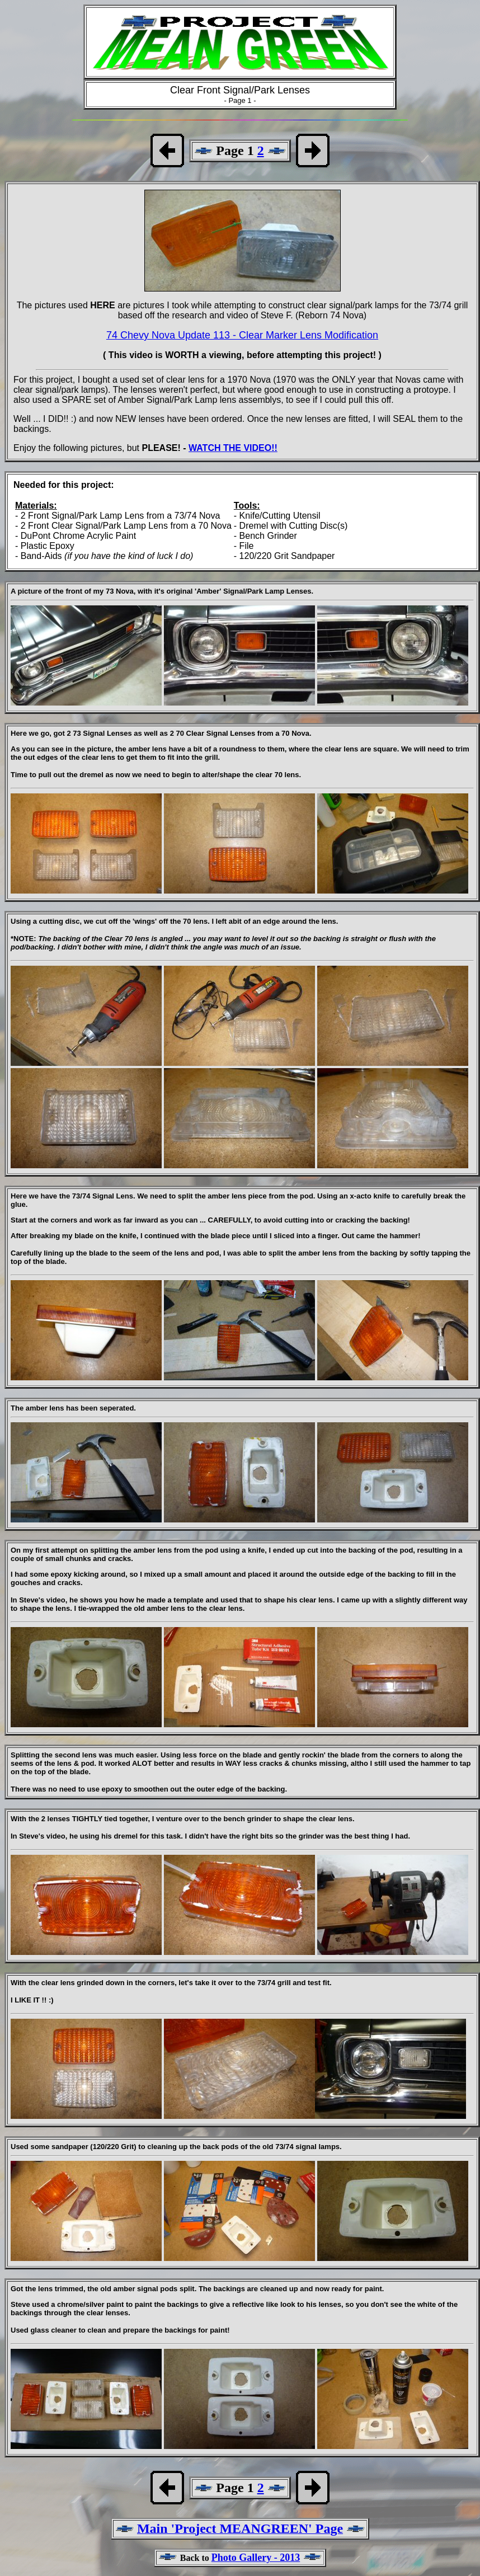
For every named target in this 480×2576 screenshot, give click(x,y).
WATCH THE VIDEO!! (233, 448)
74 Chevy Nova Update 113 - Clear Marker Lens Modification (242, 335)
